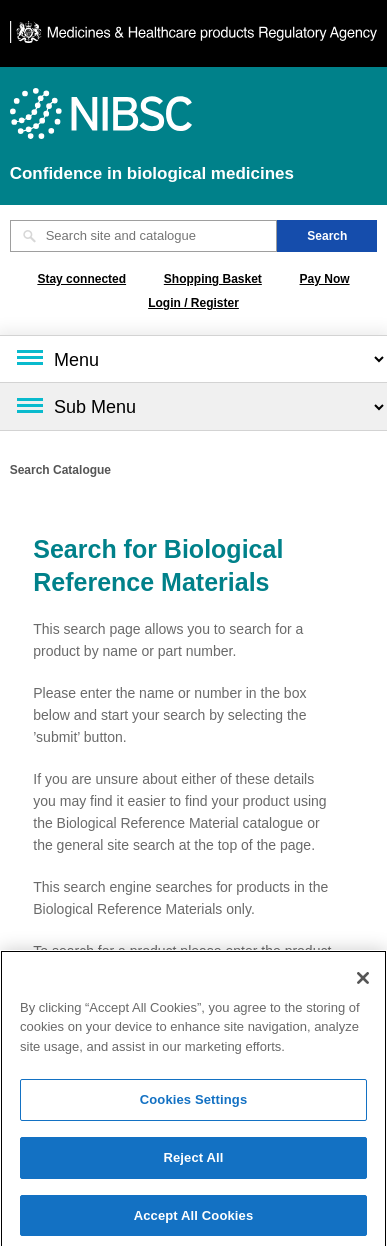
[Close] (363, 981)
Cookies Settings (194, 1102)
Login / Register (193, 303)
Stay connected (81, 279)
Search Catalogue (60, 470)
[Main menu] (193, 359)
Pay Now (325, 279)
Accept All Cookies (194, 1218)
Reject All (193, 1160)
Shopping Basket (213, 279)
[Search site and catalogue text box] (144, 236)
